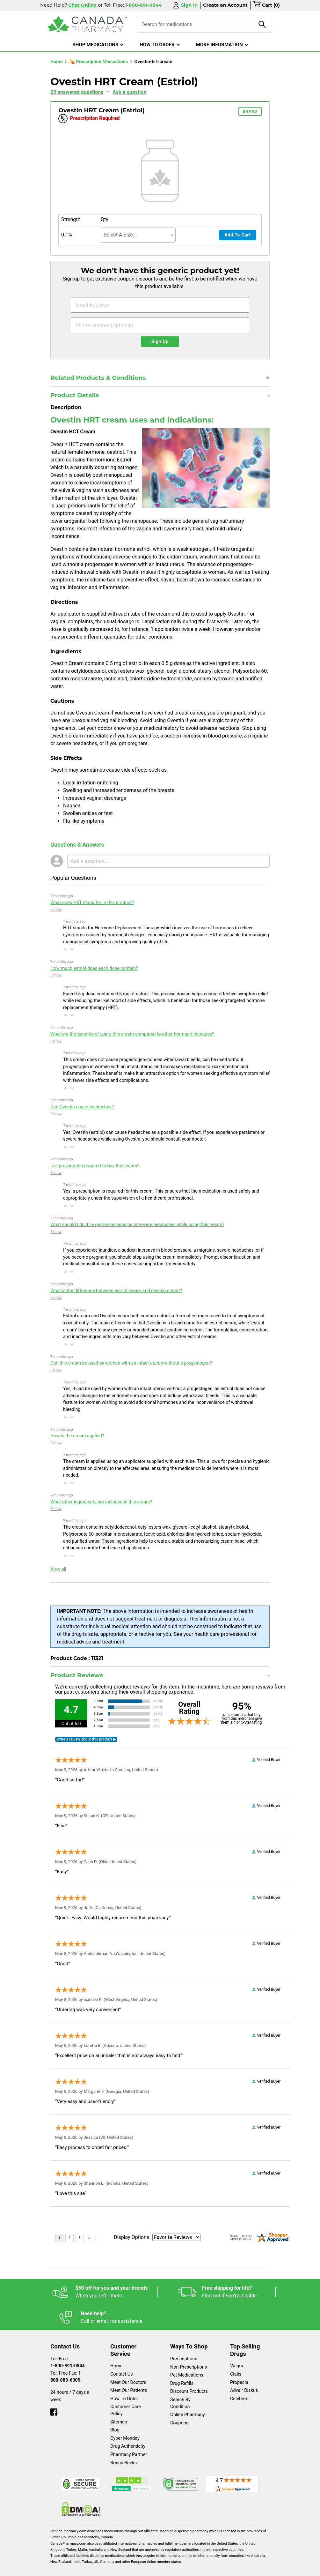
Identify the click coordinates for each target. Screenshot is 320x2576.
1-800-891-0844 (67, 2348)
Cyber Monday (125, 2420)
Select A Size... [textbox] (120, 235)
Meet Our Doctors (128, 2364)
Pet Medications (186, 2357)
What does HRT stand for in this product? (92, 902)
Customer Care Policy (125, 2392)
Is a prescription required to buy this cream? (94, 1166)
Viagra (236, 2348)
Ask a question (130, 92)
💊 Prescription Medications (99, 61)
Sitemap (118, 2404)
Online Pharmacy (187, 2397)
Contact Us (121, 2356)
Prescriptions (183, 2341)
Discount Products (189, 2373)
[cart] (266, 5)
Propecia (239, 2364)
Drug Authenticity (127, 2428)
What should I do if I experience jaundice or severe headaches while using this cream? (137, 1224)
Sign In (185, 5)
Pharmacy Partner (128, 2436)
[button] (65, 949)
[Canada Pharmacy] (87, 24)
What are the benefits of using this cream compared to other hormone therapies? (132, 1034)
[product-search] (262, 24)
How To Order (124, 2381)
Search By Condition (180, 2385)
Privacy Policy (169, 2568)
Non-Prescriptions (188, 2349)
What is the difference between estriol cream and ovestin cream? (116, 1290)
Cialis (235, 2356)
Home (57, 61)
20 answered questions (77, 92)
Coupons (179, 2405)
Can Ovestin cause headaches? (82, 1107)
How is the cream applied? (77, 1436)
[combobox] (138, 235)
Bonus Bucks (123, 2445)
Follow (56, 909)
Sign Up (160, 341)
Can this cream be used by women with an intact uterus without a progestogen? (131, 1363)
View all (58, 1569)
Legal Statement (124, 2568)
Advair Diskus (244, 2372)
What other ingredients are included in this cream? (101, 1502)
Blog (115, 2412)
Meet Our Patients (128, 2372)
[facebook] (54, 2392)
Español (57, 2568)
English (86, 2568)
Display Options (131, 2237)
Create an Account (225, 5)
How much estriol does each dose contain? (94, 968)
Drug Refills (181, 2365)
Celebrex (239, 2381)
